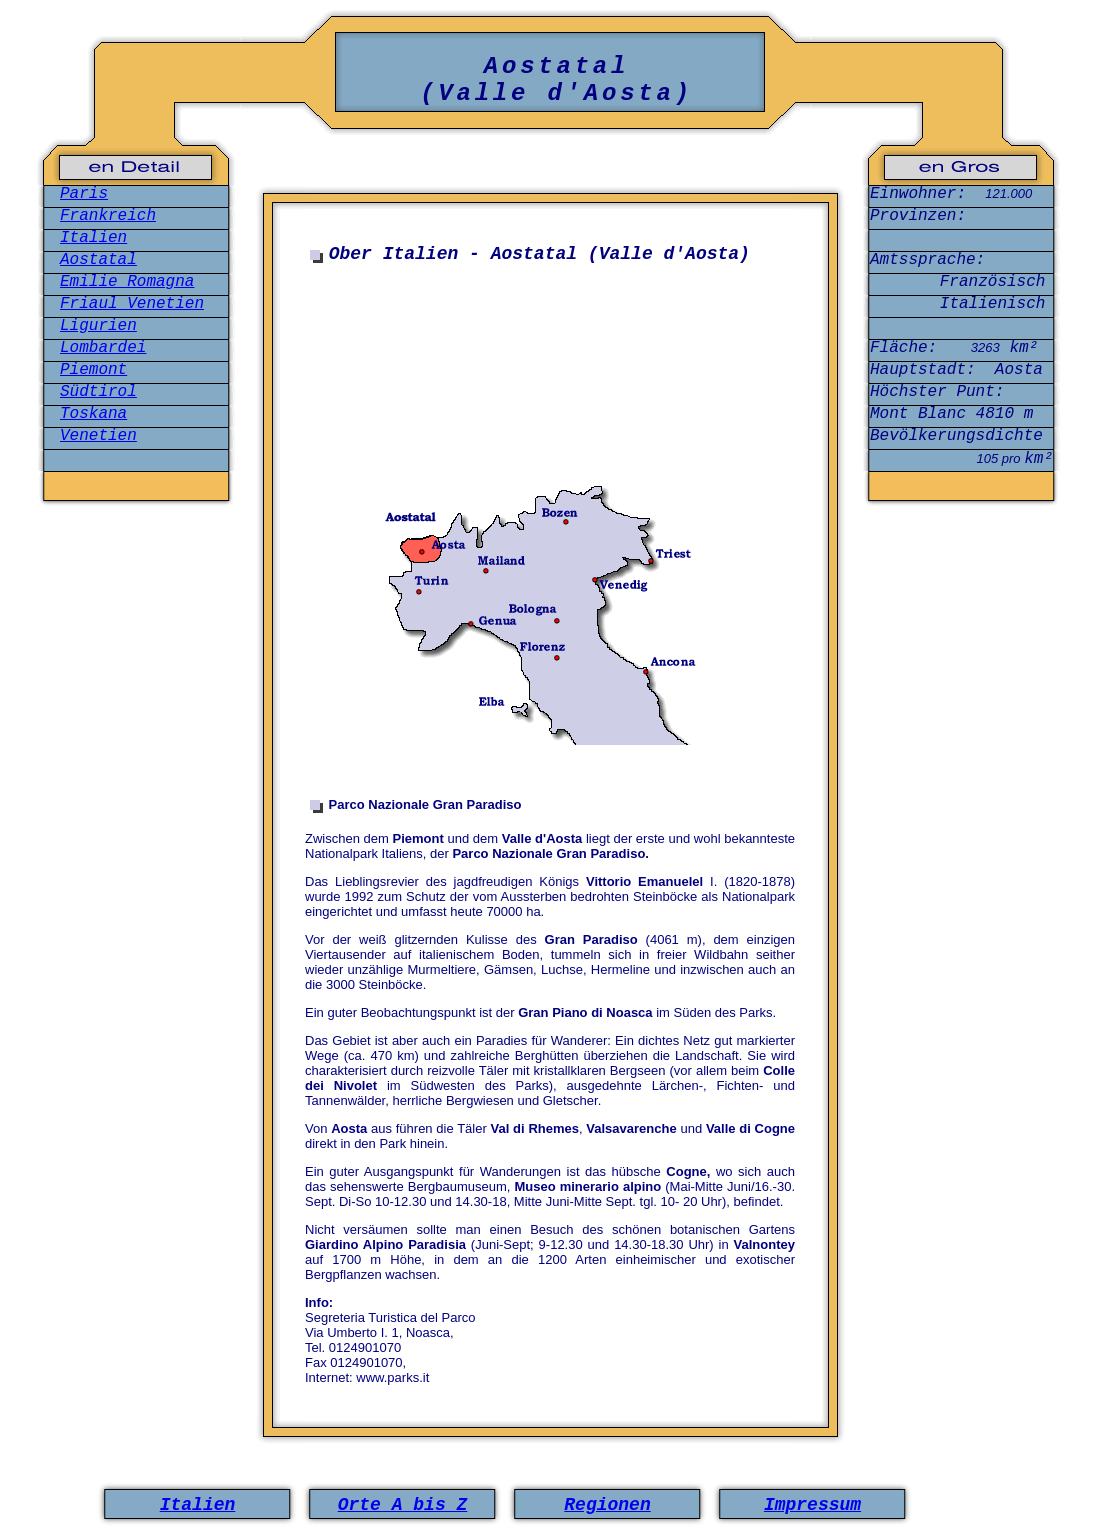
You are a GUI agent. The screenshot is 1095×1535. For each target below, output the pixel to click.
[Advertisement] (554, 478)
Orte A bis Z (403, 1505)
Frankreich (108, 216)
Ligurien (98, 326)
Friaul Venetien (132, 304)
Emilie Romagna (127, 282)
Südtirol (98, 392)
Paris (84, 194)
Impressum (812, 1505)
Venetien (98, 436)
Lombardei (103, 348)
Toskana (93, 414)
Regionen (607, 1505)
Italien (93, 238)
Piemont (93, 370)
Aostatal (98, 260)
